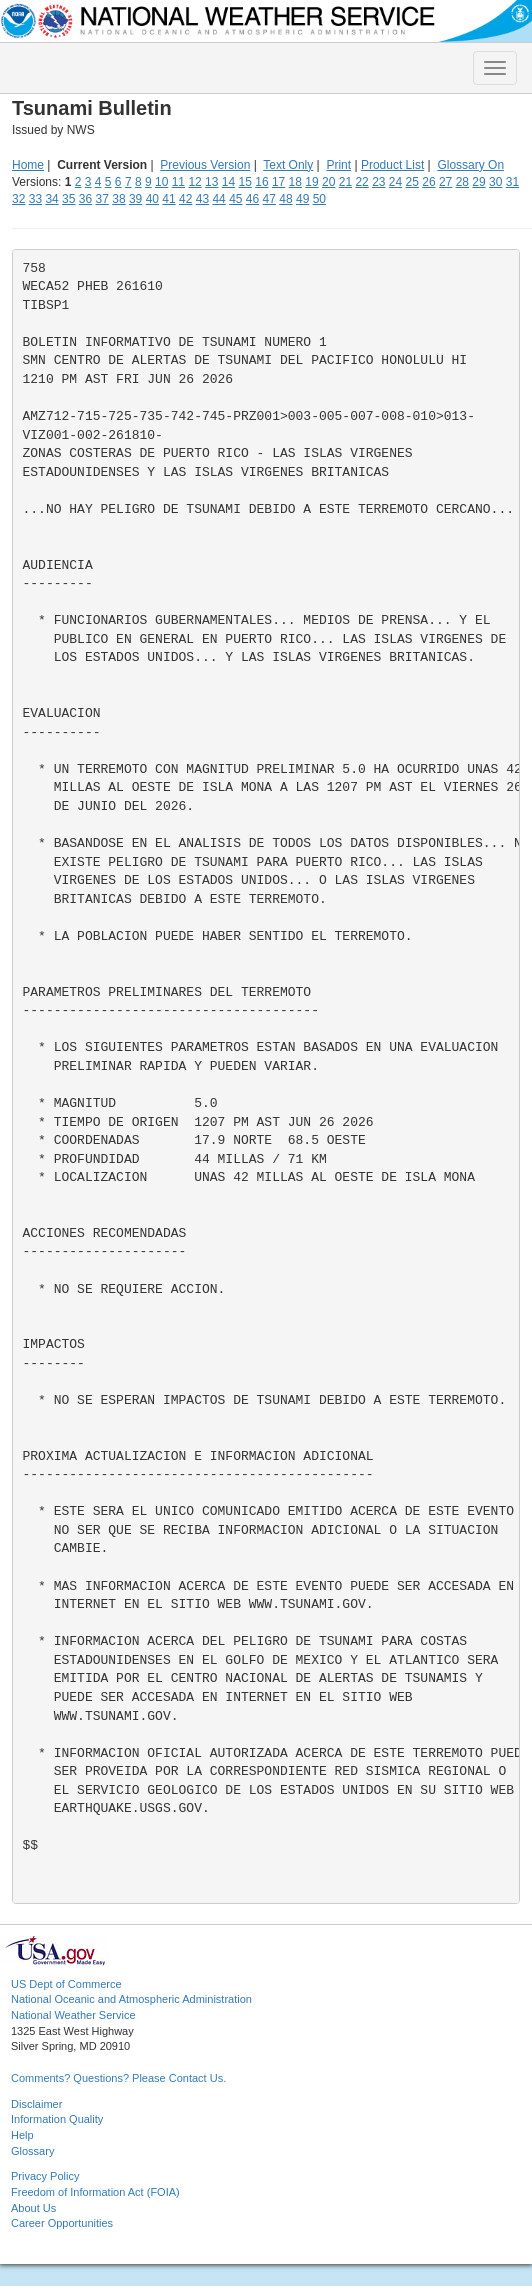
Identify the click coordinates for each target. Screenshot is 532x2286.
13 (211, 182)
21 (345, 182)
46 (252, 199)
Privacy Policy (45, 2176)
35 (68, 199)
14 (228, 182)
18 (295, 182)
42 (185, 199)
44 (218, 199)
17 (278, 182)
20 (328, 182)
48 (285, 199)
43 (202, 199)
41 (168, 199)
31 (512, 182)
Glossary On (470, 165)
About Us (33, 2208)
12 (194, 182)
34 (51, 199)
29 (478, 182)
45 (235, 199)
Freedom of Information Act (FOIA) (95, 2192)
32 (18, 199)
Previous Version (205, 165)
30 (495, 182)
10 (161, 182)
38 (118, 199)
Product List (392, 165)
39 (135, 199)
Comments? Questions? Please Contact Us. (118, 2078)
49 (302, 199)
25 (412, 182)
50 (319, 199)
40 (152, 199)
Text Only (288, 165)
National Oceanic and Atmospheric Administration (131, 1999)
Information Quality (57, 2119)
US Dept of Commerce (66, 1984)
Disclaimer (36, 2104)
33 (35, 199)
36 (85, 199)
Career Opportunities (62, 2223)
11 (178, 182)
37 (102, 199)
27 (445, 182)
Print (338, 165)
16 (261, 182)
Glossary (32, 2151)
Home (28, 165)
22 (361, 182)
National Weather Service (73, 2015)
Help (22, 2135)
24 (395, 182)
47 (269, 199)
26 (428, 182)
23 (378, 182)
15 (245, 182)
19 (311, 182)
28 (462, 182)
